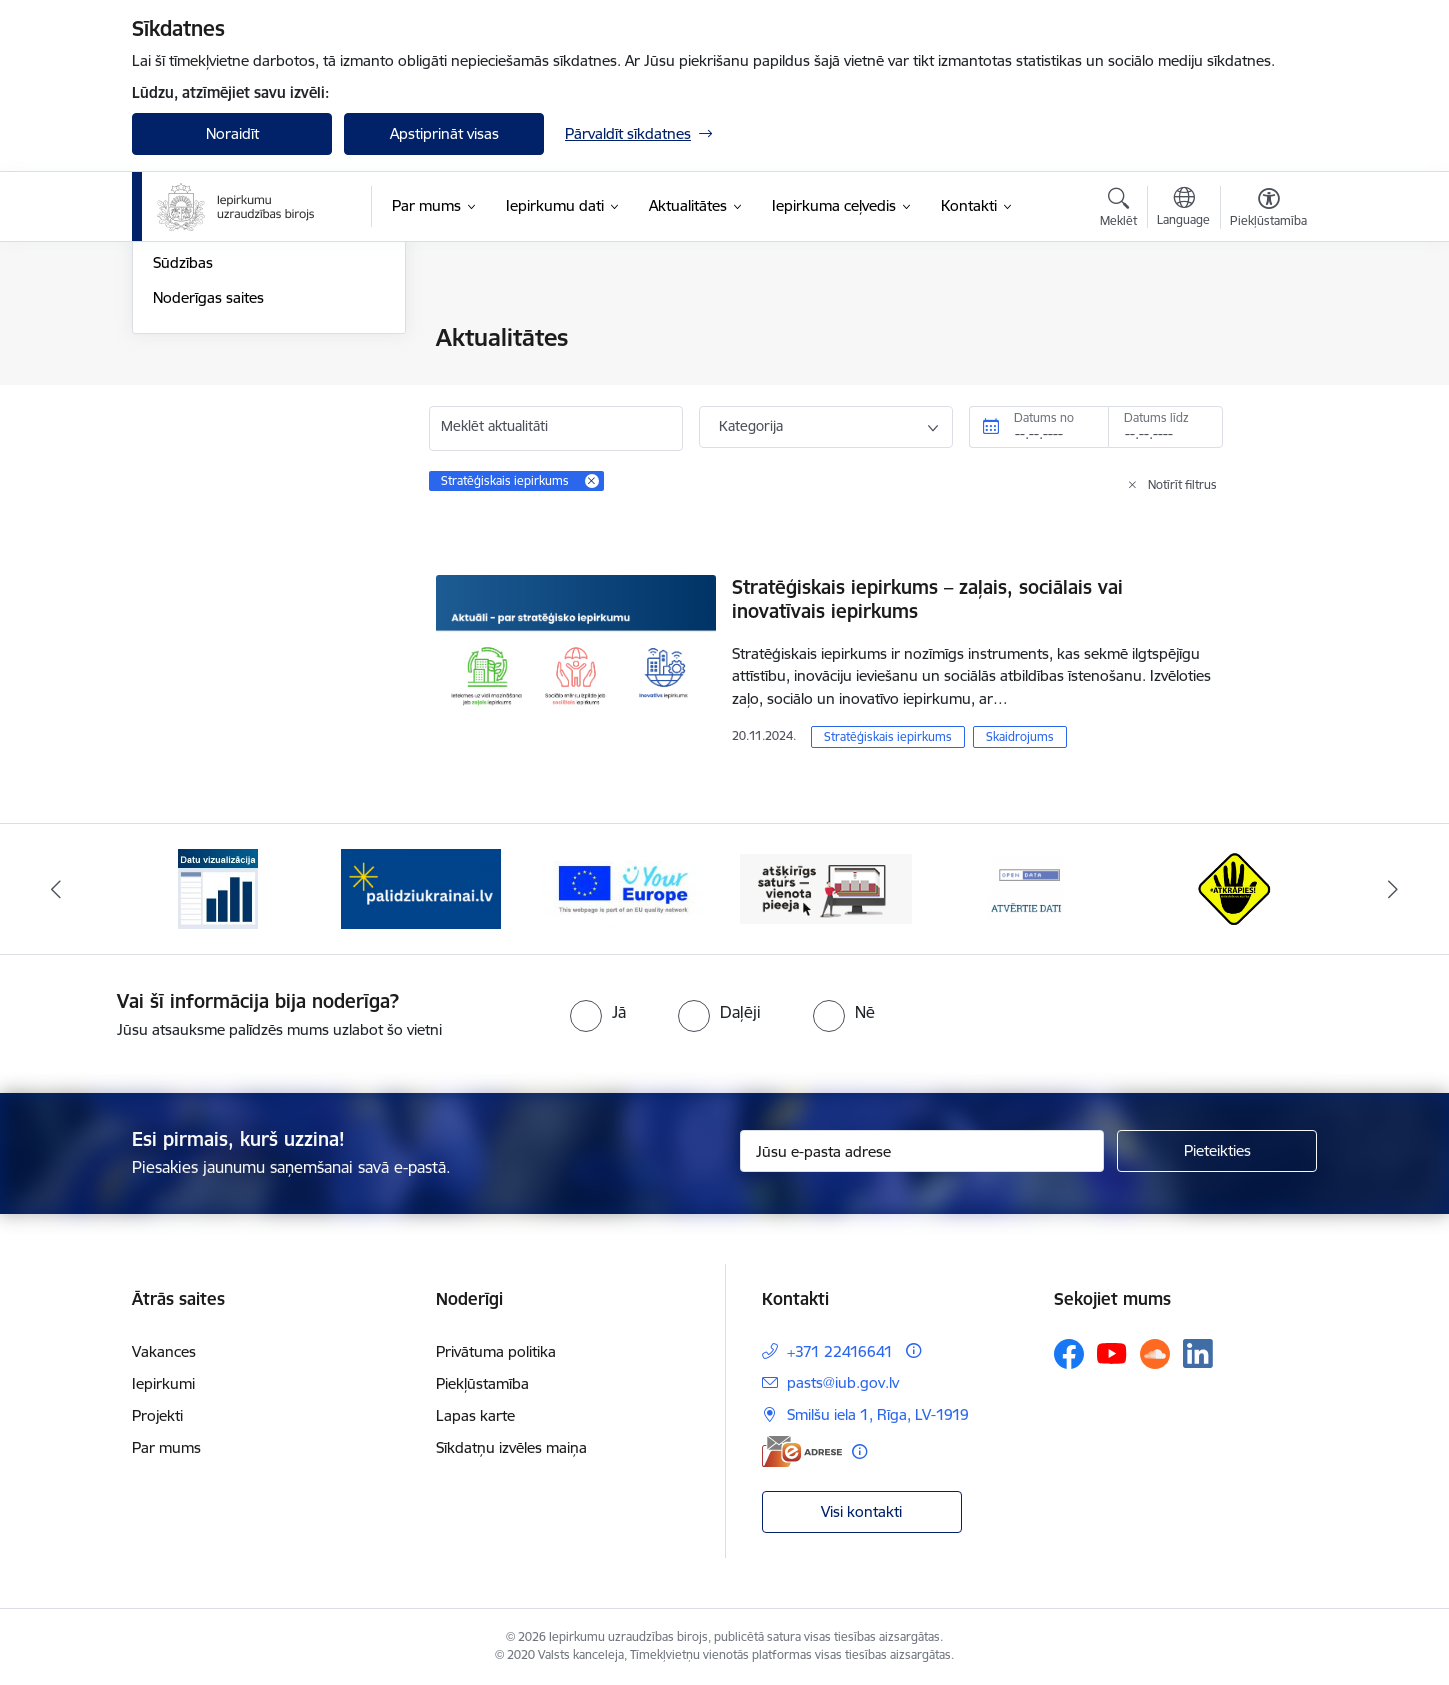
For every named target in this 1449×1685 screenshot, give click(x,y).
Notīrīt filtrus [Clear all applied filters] (1182, 484)
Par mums (166, 1447)
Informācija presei (213, 373)
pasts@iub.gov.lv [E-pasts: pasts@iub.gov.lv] (843, 1382)
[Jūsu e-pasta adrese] (922, 1151)
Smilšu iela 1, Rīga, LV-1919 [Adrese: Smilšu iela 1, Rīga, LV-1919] (878, 1414)
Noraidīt (232, 133)
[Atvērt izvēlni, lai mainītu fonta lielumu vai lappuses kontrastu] (1268, 210)
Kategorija (751, 426)
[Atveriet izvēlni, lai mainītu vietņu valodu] (1183, 209)
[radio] (598, 1012)
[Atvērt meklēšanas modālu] (1118, 210)
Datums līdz (1156, 417)
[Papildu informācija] (913, 1350)
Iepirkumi (163, 1383)
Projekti (157, 1415)
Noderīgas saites (208, 512)
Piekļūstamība (482, 1383)
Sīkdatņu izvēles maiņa (511, 1447)
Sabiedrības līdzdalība (225, 443)
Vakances (164, 1351)
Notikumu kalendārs (221, 408)
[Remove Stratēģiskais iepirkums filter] (592, 481)
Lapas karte (475, 1415)
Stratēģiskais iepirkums (888, 736)
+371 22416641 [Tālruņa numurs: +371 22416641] (840, 1351)
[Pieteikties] (1217, 1151)
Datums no (1044, 417)
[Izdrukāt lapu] (1268, 329)
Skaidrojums (1020, 736)
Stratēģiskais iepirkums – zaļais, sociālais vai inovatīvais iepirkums (927, 599)
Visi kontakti (861, 1511)
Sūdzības (183, 478)
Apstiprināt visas (444, 133)
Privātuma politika (496, 1351)
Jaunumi (181, 339)
